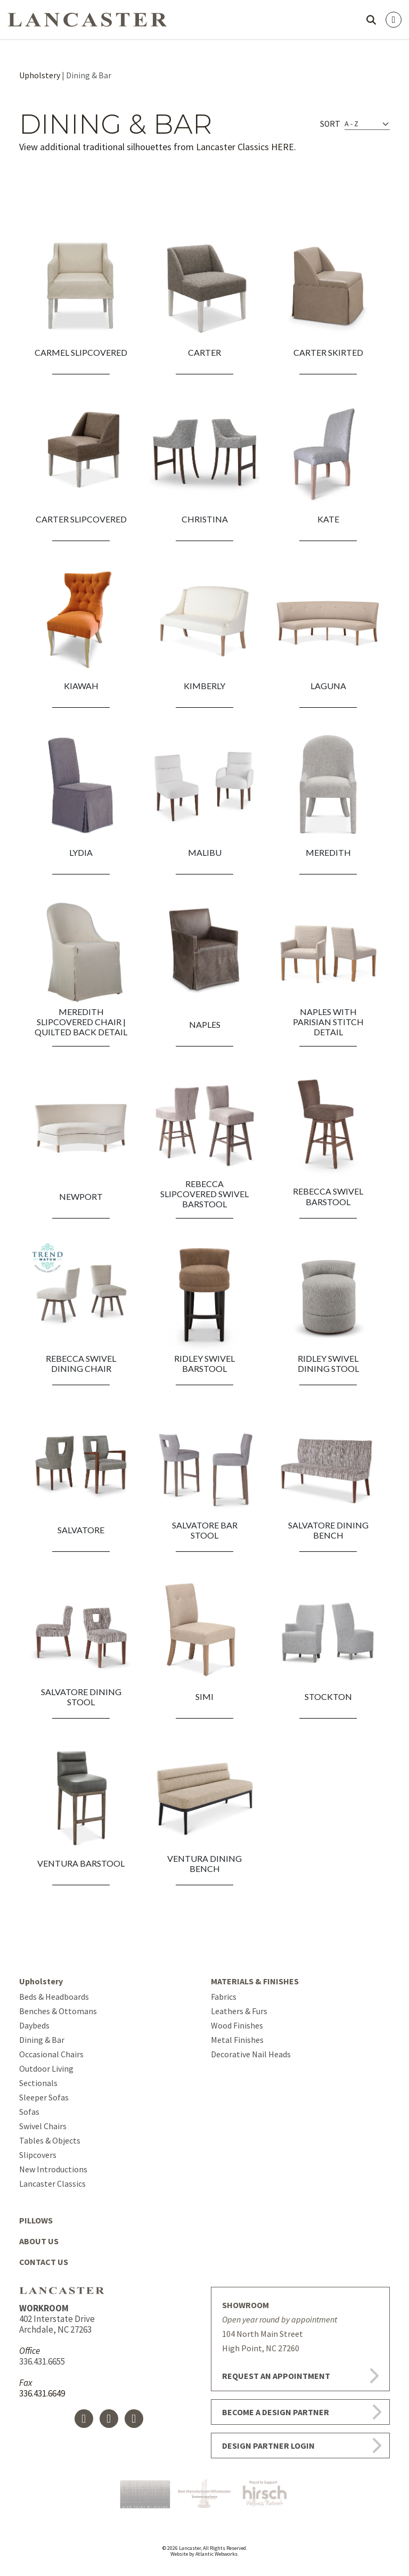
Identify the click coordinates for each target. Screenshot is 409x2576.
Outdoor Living (46, 2068)
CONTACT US (43, 2261)
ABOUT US (39, 2241)
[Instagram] (134, 2418)
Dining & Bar (41, 2039)
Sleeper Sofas (44, 2097)
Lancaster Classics (52, 2183)
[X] (109, 2418)
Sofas (29, 2111)
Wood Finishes (237, 2025)
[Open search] (371, 20)
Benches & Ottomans (58, 2011)
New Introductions (53, 2169)
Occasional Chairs (51, 2054)
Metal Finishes (237, 2039)
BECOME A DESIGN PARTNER (275, 2412)
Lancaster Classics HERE (245, 147)
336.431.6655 (42, 2361)
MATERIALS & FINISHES (255, 1981)
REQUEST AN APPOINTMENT (276, 2375)
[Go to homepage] (87, 17)
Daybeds (34, 2025)
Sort (330, 124)
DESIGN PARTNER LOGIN (268, 2445)
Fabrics (223, 1996)
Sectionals (38, 2083)
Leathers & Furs (239, 2011)
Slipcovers (37, 2154)
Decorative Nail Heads (251, 2054)
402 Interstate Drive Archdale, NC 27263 (57, 2318)
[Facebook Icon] (84, 2418)
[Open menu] (394, 20)
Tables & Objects (49, 2140)
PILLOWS (36, 2220)
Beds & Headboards (54, 1996)
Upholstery (39, 75)
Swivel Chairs (43, 2126)
